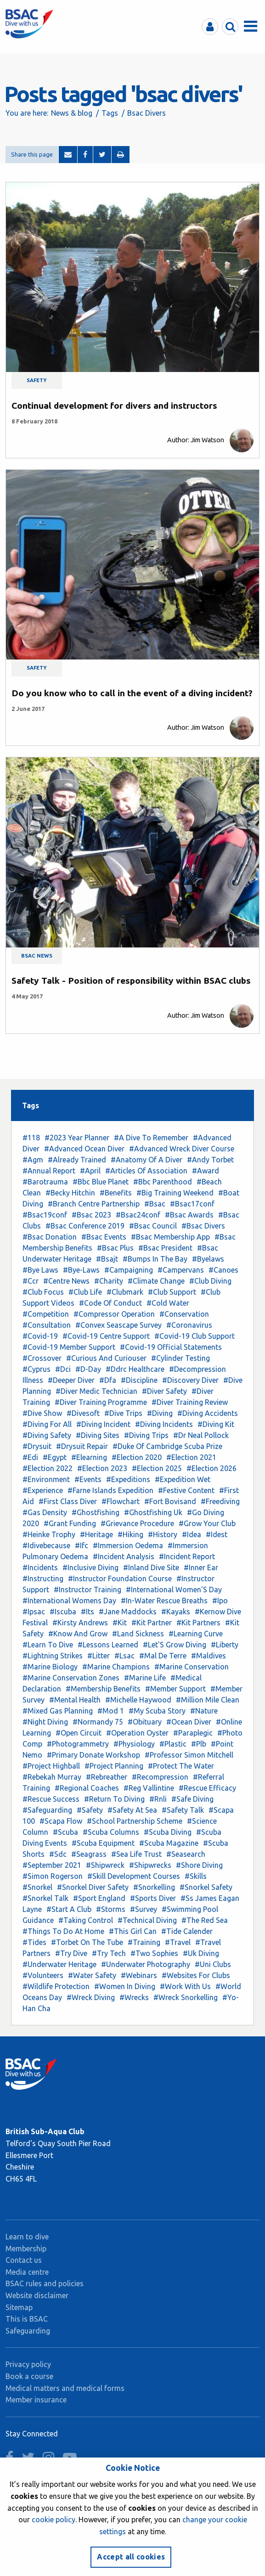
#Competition (46, 1314)
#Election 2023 (102, 1468)
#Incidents (40, 1567)
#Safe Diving (192, 1799)
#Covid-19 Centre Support (106, 1336)
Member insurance (36, 2400)
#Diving (160, 1413)
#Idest (216, 1534)
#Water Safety (92, 1975)
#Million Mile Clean (207, 1700)
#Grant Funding (70, 1523)
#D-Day (88, 1369)
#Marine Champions (116, 1667)
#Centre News (66, 1281)
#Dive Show (42, 1413)
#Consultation (47, 1325)
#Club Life (85, 1292)
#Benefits (116, 1193)
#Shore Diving (199, 1865)
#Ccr (31, 1281)
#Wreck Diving (91, 1997)
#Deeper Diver (71, 1380)
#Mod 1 (110, 1711)
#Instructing (43, 1578)
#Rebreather (106, 1777)
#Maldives (208, 1656)
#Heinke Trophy (49, 1534)
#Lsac (124, 1656)
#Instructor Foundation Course (120, 1578)
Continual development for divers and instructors (114, 405)
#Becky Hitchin (70, 1193)
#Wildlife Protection (56, 1986)
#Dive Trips (123, 1413)
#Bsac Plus (115, 1248)
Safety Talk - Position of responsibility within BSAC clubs (131, 980)
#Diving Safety (47, 1435)
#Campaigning (128, 1270)
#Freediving (220, 1501)
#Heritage (96, 1534)
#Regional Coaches (87, 1788)
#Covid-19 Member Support (69, 1347)
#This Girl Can (133, 1931)
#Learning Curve (196, 1633)
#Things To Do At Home (63, 1931)
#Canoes (223, 1270)
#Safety (90, 1810)
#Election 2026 (211, 1468)
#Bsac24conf (138, 1215)
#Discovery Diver (190, 1380)
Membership (26, 2248)
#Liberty (224, 1644)
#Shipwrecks (150, 1865)
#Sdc (58, 1854)
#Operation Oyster (137, 1733)
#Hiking (130, 1534)
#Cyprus (37, 1369)
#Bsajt (107, 1259)
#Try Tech (109, 1953)
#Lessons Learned (108, 1644)
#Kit (120, 1622)
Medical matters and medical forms (65, 2388)
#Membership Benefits (103, 1689)
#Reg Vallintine (149, 1788)
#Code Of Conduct (110, 1303)
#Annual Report (49, 1171)
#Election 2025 (157, 1468)
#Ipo (220, 1600)
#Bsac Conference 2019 (84, 1226)
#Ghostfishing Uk (153, 1512)
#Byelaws (208, 1259)
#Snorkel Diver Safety (93, 1887)
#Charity (108, 1281)
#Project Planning (114, 1766)
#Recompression (160, 1777)
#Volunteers (43, 1975)
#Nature (204, 1711)
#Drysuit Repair (82, 1446)
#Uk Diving (201, 1953)
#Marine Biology (50, 1667)
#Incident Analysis (123, 1556)
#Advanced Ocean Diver (84, 1148)
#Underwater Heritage (59, 1964)
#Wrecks (134, 1997)
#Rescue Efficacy (207, 1788)
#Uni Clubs (213, 1964)
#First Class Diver (68, 1501)
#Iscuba (63, 1611)
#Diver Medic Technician (96, 1391)
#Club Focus (43, 1292)
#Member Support (175, 1689)
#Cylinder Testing (180, 1358)
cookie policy (53, 2519)
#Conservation (184, 1314)
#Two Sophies (154, 1953)
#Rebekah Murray (52, 1777)
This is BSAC (27, 2319)
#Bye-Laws (81, 1270)
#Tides (34, 1942)
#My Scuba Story (157, 1711)
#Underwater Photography (145, 1964)
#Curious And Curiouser (106, 1358)
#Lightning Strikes (53, 1656)
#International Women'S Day (174, 1589)
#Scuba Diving (168, 1832)
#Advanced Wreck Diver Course (181, 1148)
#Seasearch (185, 1854)
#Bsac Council (153, 1226)
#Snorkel (37, 1887)
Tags (109, 113)
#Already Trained (77, 1160)
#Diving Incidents (164, 1424)
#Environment (46, 1479)
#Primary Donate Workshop (93, 1755)
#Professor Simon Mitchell (189, 1755)
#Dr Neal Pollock (201, 1435)
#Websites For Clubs (196, 1975)
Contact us (24, 2260)
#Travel (178, 1942)
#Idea (191, 1534)
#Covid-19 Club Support (194, 1336)
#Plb (198, 1744)
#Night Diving (45, 1722)
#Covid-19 (40, 1336)
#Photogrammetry (78, 1744)
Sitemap (19, 2307)
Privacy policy (28, 2364)
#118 (31, 1137)
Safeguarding (28, 2331)
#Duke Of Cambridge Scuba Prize (167, 1446)
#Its (87, 1611)
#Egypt (55, 1457)
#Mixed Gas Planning (58, 1711)
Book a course (29, 2376)
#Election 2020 (137, 1457)
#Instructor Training (87, 1589)
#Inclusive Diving (90, 1567)
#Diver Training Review (190, 1402)
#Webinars (139, 1975)
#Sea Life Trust (136, 1854)
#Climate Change (156, 1281)
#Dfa (107, 1380)
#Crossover (42, 1358)
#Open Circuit (78, 1733)
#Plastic (172, 1744)
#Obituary (145, 1722)
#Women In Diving (124, 1986)
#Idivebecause (46, 1545)
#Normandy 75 (98, 1722)
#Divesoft (83, 1413)
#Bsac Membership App (170, 1237)
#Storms (110, 1909)
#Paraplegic (193, 1733)
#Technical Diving (147, 1920)
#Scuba (65, 1832)
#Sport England (99, 1898)
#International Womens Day (69, 1600)
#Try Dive (71, 1953)
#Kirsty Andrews (80, 1622)
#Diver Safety (164, 1391)
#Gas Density (45, 1512)
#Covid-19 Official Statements (171, 1347)
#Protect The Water (181, 1766)
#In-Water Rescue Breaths (164, 1600)
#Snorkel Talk (45, 1898)
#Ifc (81, 1545)
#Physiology (134, 1744)
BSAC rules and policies (45, 2283)
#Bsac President (165, 1248)
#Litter (98, 1656)
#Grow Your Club (207, 1523)
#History (162, 1534)
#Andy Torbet (210, 1160)
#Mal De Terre (162, 1656)
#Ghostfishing (95, 1512)
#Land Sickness (138, 1633)
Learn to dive (27, 2236)
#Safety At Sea (132, 1810)
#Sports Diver (153, 1898)
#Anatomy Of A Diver (146, 1160)
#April (90, 1171)
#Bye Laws (40, 1270)
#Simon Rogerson (53, 1876)
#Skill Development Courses (133, 1876)
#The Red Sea (204, 1920)
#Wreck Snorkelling (185, 1997)
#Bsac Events (103, 1237)
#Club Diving (210, 1281)
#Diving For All (47, 1424)
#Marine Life (145, 1678)
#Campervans (181, 1270)
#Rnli (158, 1799)
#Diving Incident (103, 1424)
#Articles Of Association (146, 1171)
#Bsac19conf (45, 1215)
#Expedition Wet (182, 1479)
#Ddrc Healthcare (135, 1369)
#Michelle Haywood (138, 1700)
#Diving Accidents (207, 1413)
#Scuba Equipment (103, 1843)
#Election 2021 (191, 1457)
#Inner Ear (201, 1567)
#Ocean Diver (188, 1722)
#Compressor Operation (114, 1314)
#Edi (30, 1457)
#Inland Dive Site (151, 1567)
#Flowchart (120, 1501)
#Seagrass (89, 1854)
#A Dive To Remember (151, 1137)
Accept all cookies (131, 2557)
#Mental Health (75, 1700)
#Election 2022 (48, 1468)
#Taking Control (85, 1920)
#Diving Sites (97, 1435)
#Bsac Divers (203, 1226)
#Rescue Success (51, 1799)
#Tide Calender (187, 1931)
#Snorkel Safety (206, 1887)
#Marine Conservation (191, 1667)
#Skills (196, 1876)
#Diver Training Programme (101, 1402)
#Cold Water (168, 1303)
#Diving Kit (215, 1424)
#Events (87, 1479)
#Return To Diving (114, 1799)
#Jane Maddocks (128, 1611)
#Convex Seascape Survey (118, 1325)
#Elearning (89, 1457)
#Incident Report (187, 1556)
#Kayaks (175, 1611)
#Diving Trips (146, 1435)
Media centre (27, 2272)
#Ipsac (34, 1611)
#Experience (43, 1490)
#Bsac (154, 1204)
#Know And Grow (77, 1633)
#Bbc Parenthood (162, 1182)
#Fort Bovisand (170, 1501)
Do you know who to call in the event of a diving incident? (132, 693)
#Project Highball (51, 1766)
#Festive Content (186, 1490)
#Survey (143, 1909)
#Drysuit (37, 1446)
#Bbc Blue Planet (101, 1182)
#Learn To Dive (48, 1644)
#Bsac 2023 (91, 1215)
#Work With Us (185, 1986)
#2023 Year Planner (77, 1137)
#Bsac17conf (192, 1204)
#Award (205, 1171)
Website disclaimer (37, 2295)
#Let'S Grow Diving (174, 1644)
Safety (37, 380)
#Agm (33, 1160)
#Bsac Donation (50, 1237)
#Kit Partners (198, 1622)
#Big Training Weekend (175, 1193)
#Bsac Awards (189, 1215)
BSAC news (36, 955)
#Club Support (172, 1292)
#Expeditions (128, 1479)
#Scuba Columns (111, 1832)
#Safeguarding (47, 1810)
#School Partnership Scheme (134, 1821)
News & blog (71, 113)
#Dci (63, 1369)
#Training (144, 1942)
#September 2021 (52, 1865)
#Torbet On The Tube (87, 1942)
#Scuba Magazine (168, 1843)
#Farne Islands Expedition (110, 1490)
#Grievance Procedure (137, 1523)
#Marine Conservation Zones (71, 1678)
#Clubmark (125, 1292)
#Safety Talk (183, 1810)
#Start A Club (68, 1909)
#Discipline (139, 1380)
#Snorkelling (154, 1887)
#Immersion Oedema (128, 1545)
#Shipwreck (105, 1865)
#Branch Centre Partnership (94, 1204)
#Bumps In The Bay (155, 1259)
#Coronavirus (189, 1325)
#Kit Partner (151, 1622)
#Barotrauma (45, 1182)
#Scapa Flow (60, 1821)
